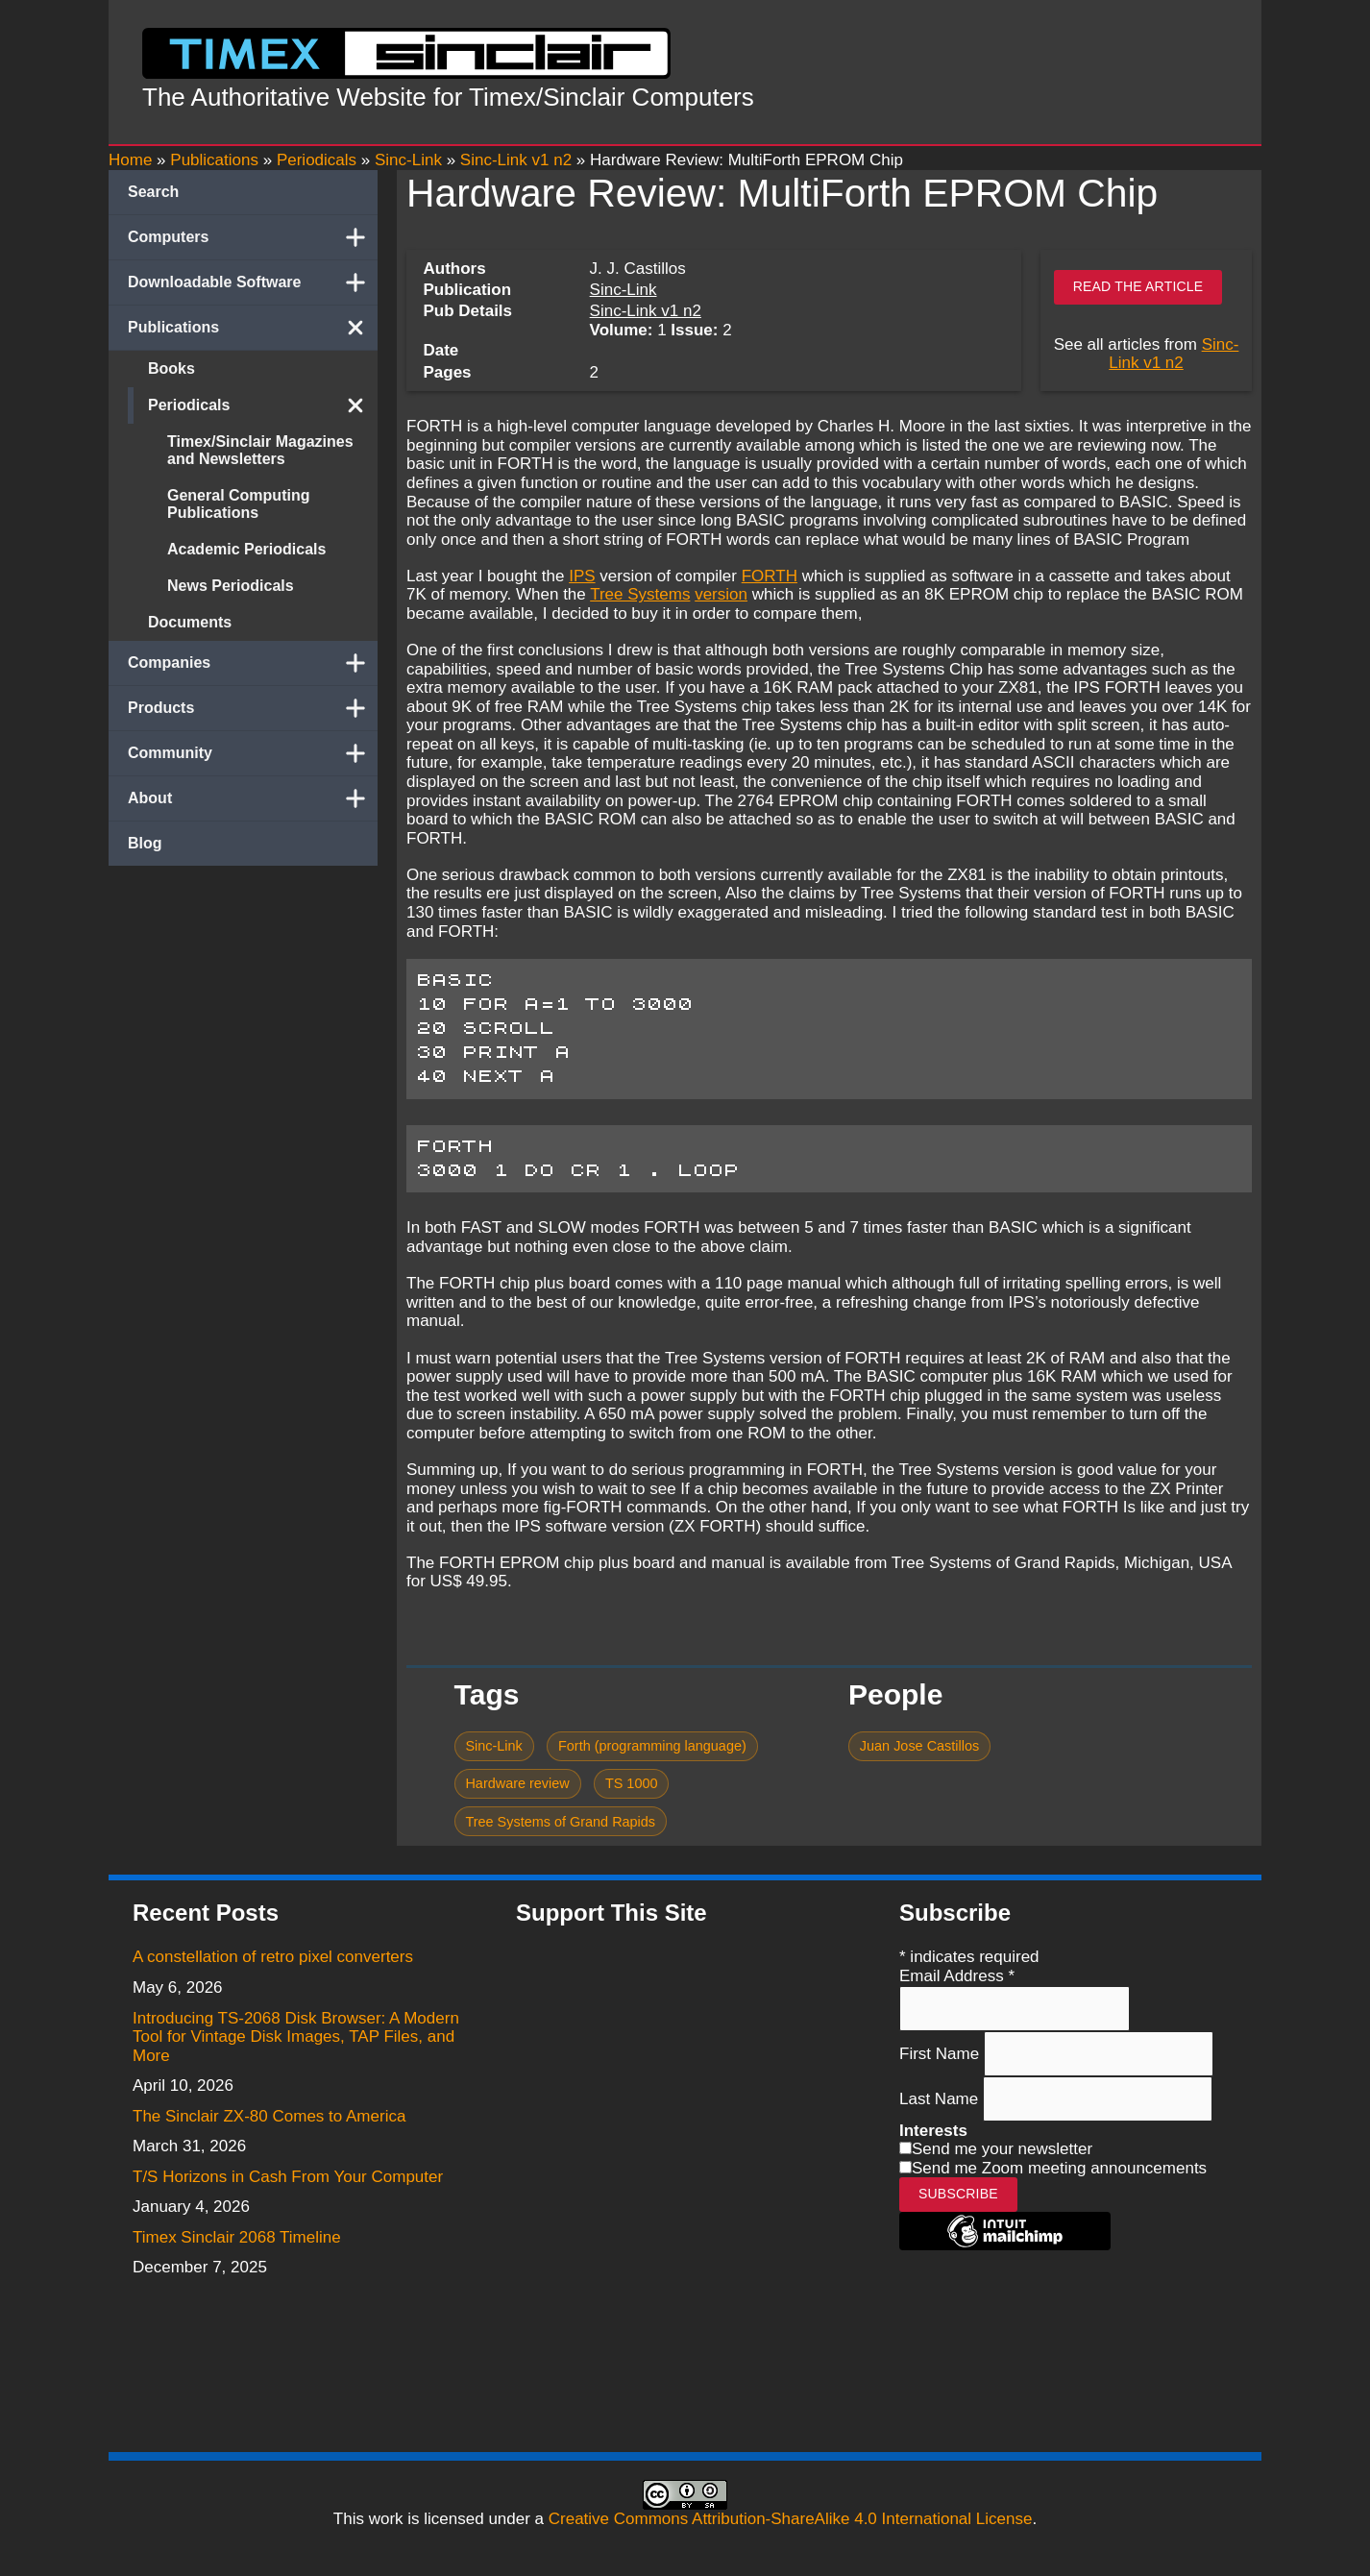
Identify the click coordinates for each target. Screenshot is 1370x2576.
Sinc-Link (623, 290)
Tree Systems (640, 594)
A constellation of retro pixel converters (273, 1957)
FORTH (769, 576)
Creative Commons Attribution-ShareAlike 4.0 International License (791, 2519)
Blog (145, 843)
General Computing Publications (238, 504)
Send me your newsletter (1002, 2149)
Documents (190, 622)
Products (253, 708)
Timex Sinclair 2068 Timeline (237, 2237)
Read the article (1138, 286)
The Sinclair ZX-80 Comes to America (269, 2116)
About (253, 798)
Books (171, 368)
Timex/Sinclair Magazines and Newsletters (260, 450)
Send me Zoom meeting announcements (1059, 2168)
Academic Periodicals (246, 549)
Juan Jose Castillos (919, 1746)
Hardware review (517, 1783)
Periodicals (263, 405)
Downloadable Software (253, 282)
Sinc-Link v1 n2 (645, 311)
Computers (253, 237)
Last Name (941, 2098)
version (721, 594)
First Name (941, 2053)
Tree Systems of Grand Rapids (560, 1821)
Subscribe (958, 2193)
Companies (253, 663)
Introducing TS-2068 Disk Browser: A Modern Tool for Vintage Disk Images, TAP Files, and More (296, 2037)
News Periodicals (230, 585)
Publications (253, 328)
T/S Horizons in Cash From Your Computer (288, 2177)
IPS (582, 576)
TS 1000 (631, 1783)
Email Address (957, 1976)
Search (153, 192)
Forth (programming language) (652, 1746)
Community (253, 753)
